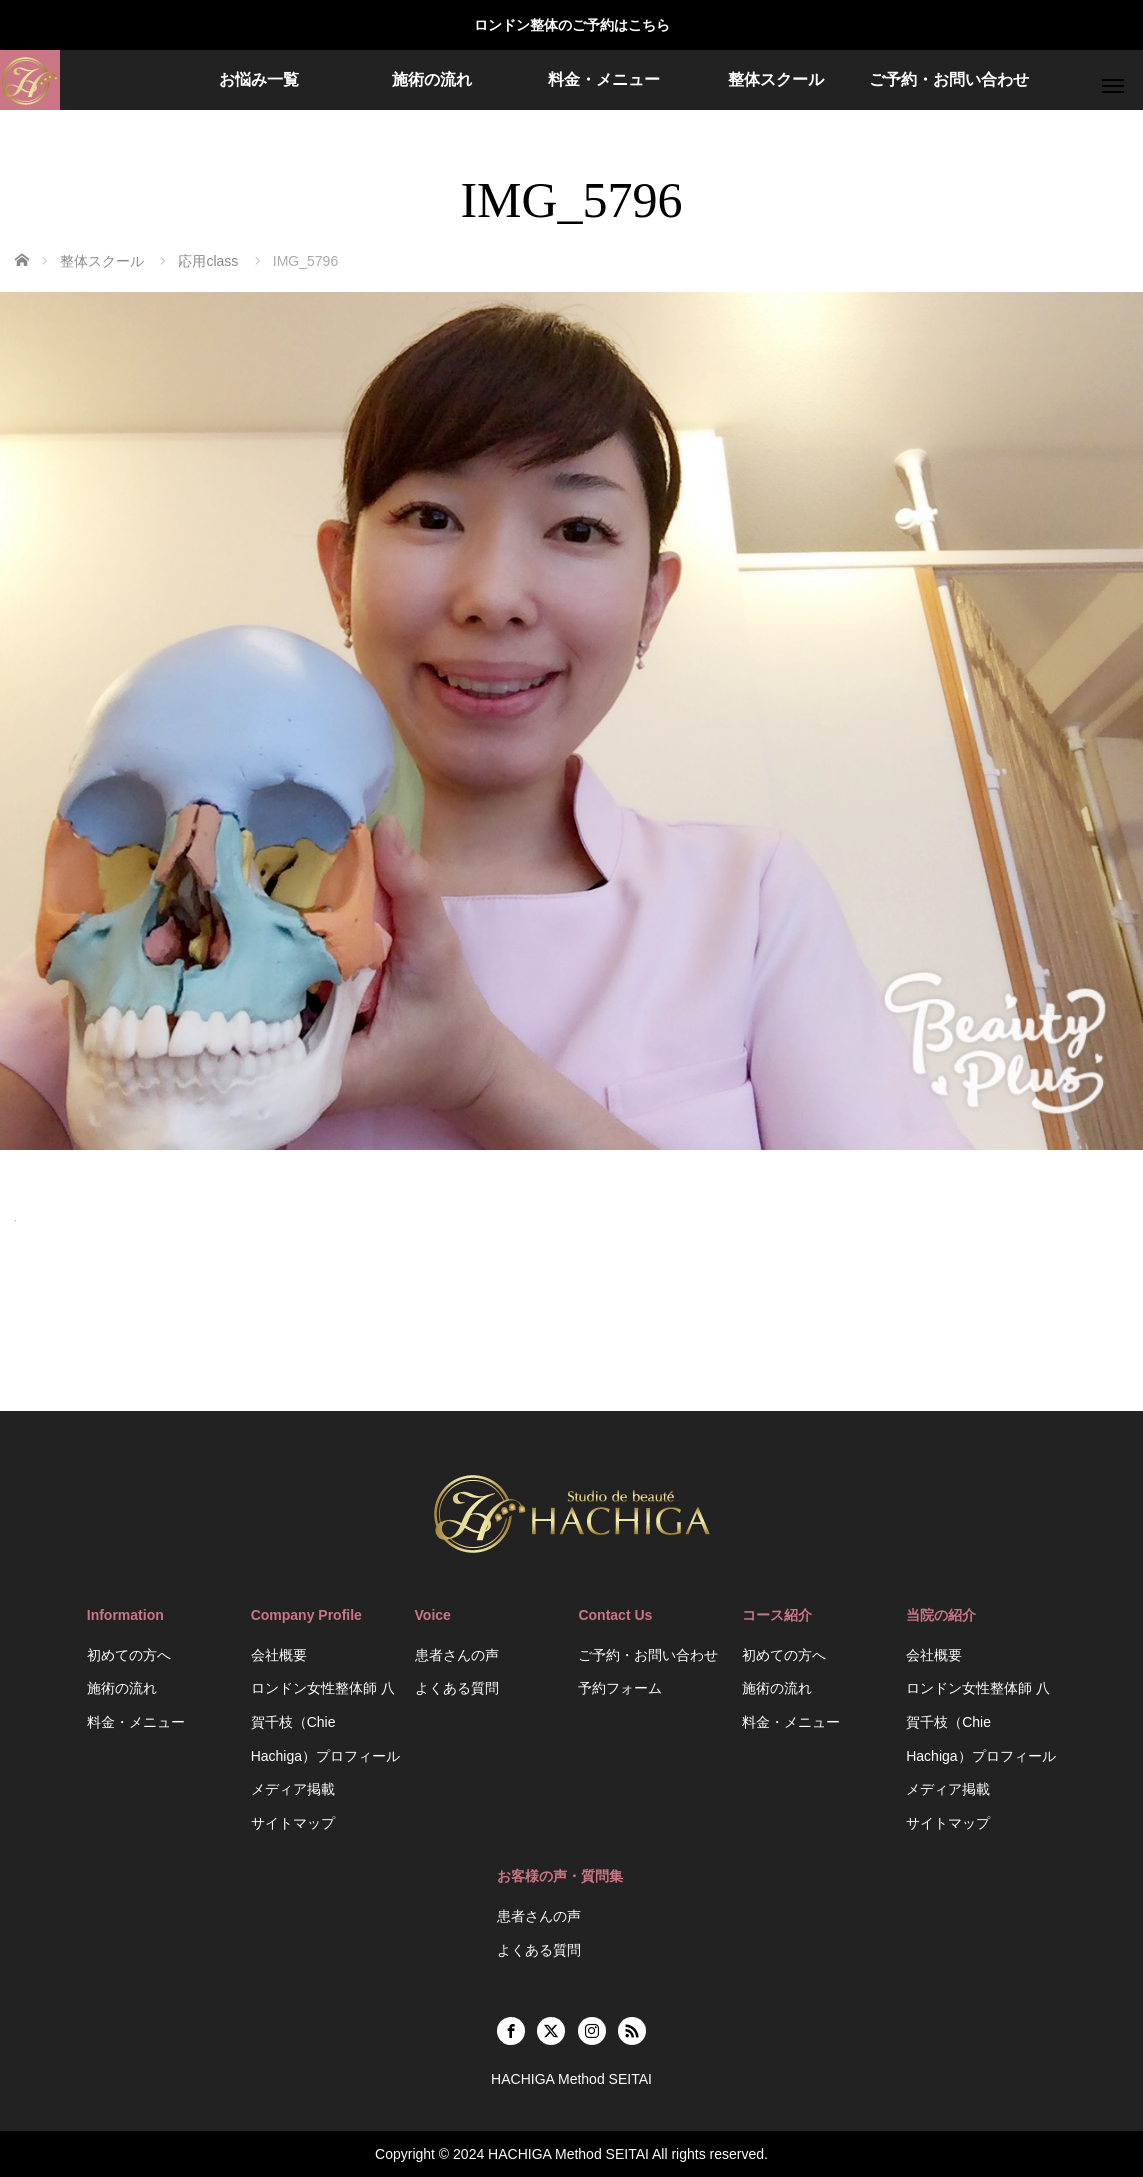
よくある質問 (457, 1688)
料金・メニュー (604, 79)
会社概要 (279, 1655)
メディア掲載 (293, 1789)
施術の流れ (432, 79)
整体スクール (776, 79)
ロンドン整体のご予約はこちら (572, 25)
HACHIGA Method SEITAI (568, 2154)
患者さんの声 (457, 1655)
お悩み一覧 (259, 79)
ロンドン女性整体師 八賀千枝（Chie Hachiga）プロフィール (325, 1721)
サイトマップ (293, 1823)
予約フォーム (620, 1688)
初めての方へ (129, 1655)
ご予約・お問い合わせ (949, 79)
